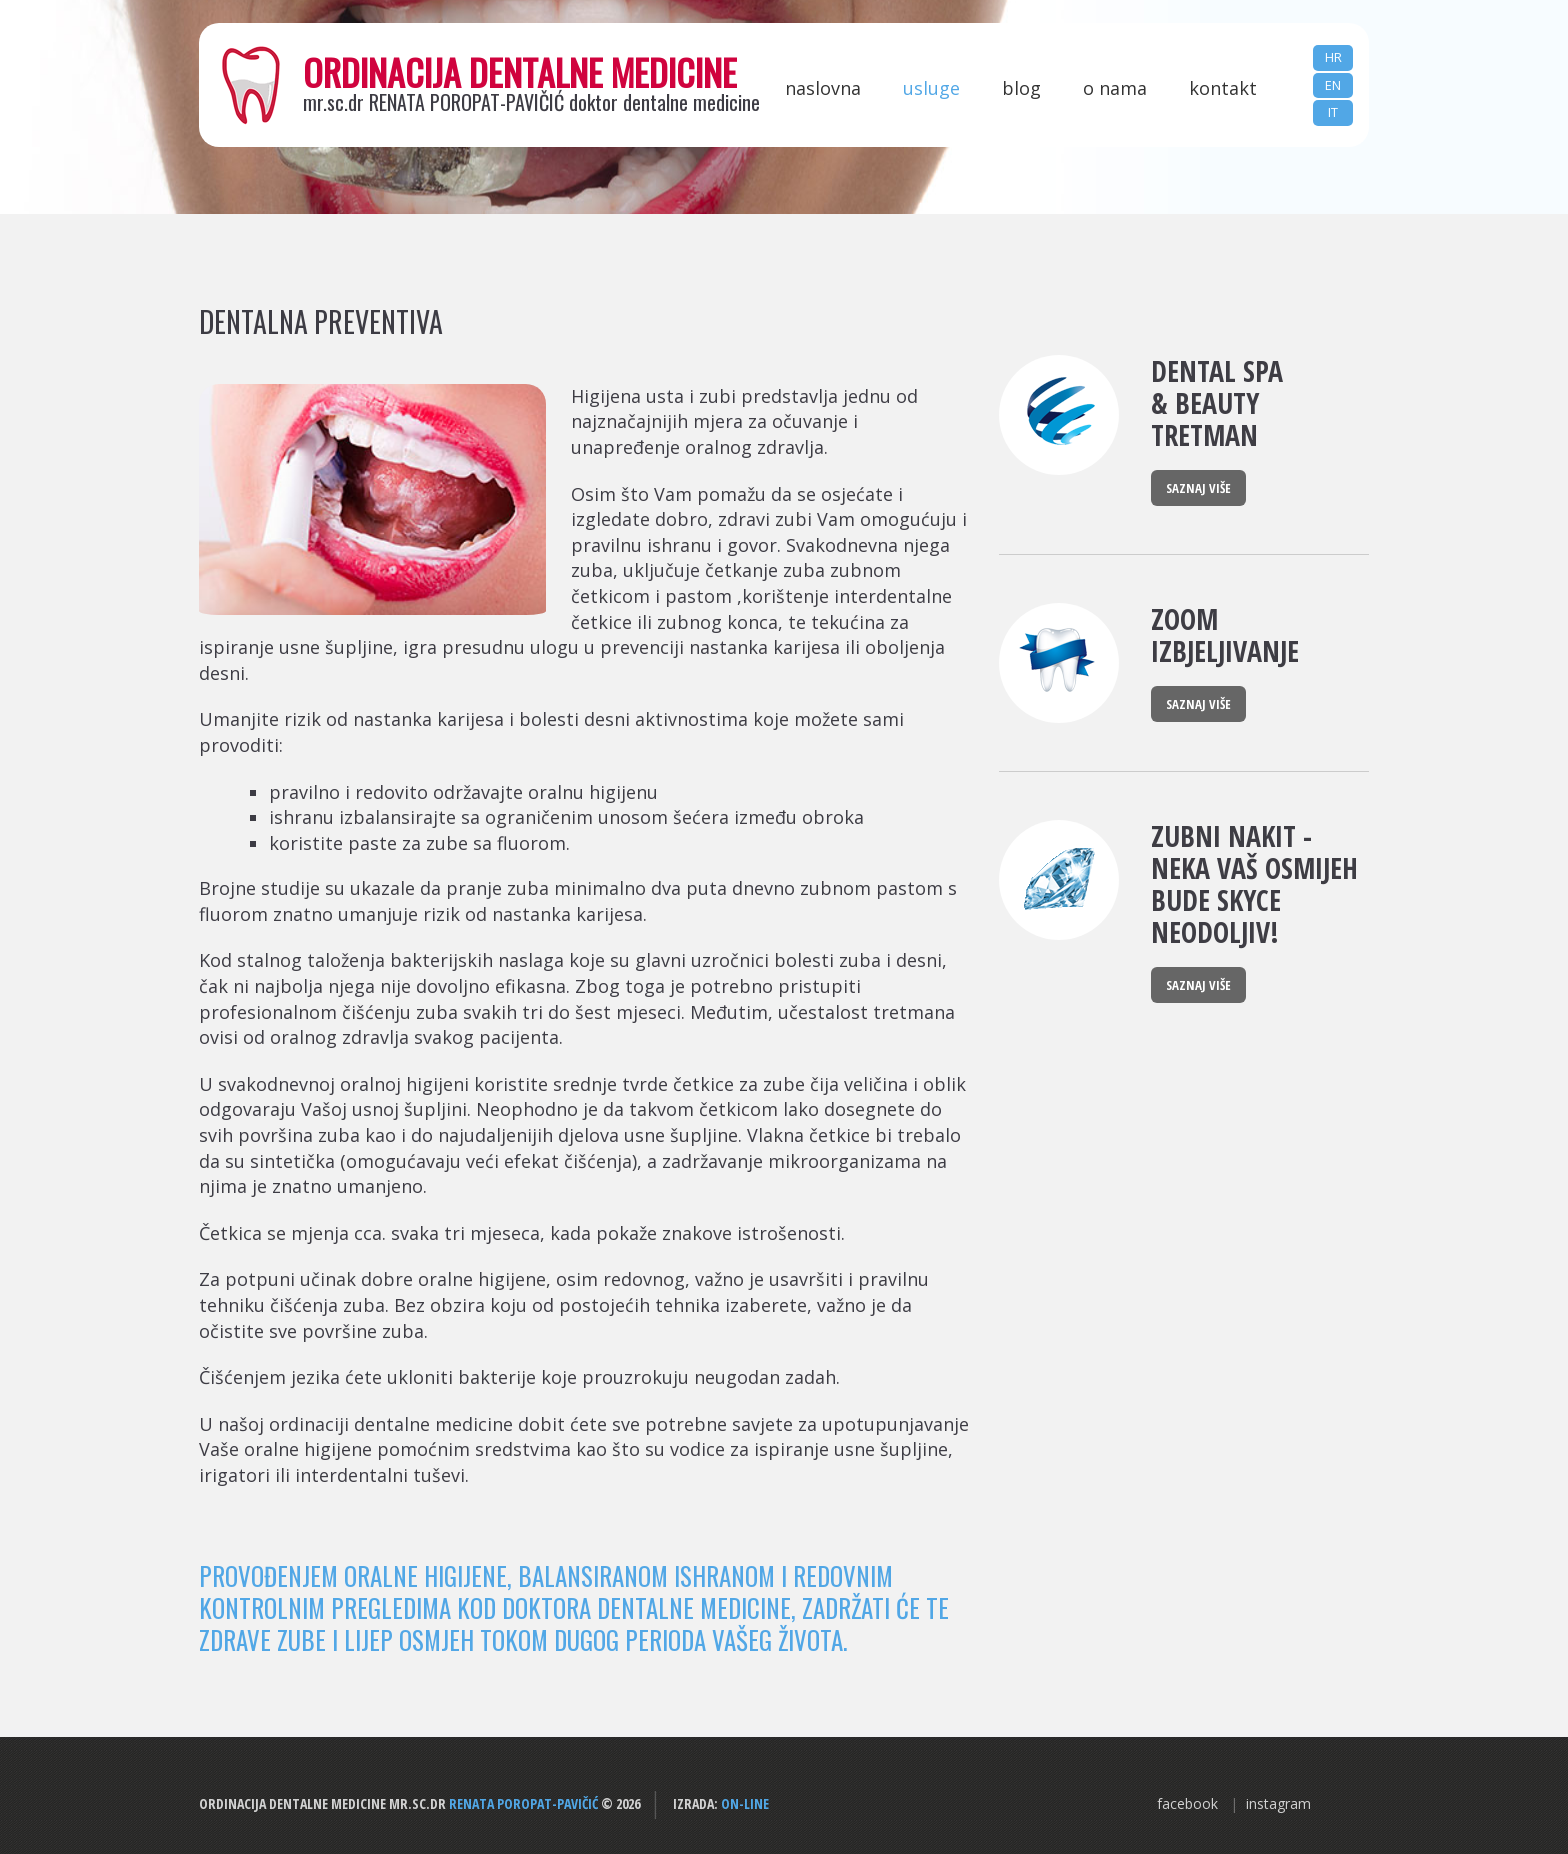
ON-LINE (745, 1803)
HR (1333, 57)
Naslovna (823, 88)
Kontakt (1223, 88)
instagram (1278, 1803)
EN (1333, 85)
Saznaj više (1198, 488)
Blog (1021, 88)
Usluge (931, 88)
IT (1333, 112)
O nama (1115, 88)
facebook (1187, 1803)
